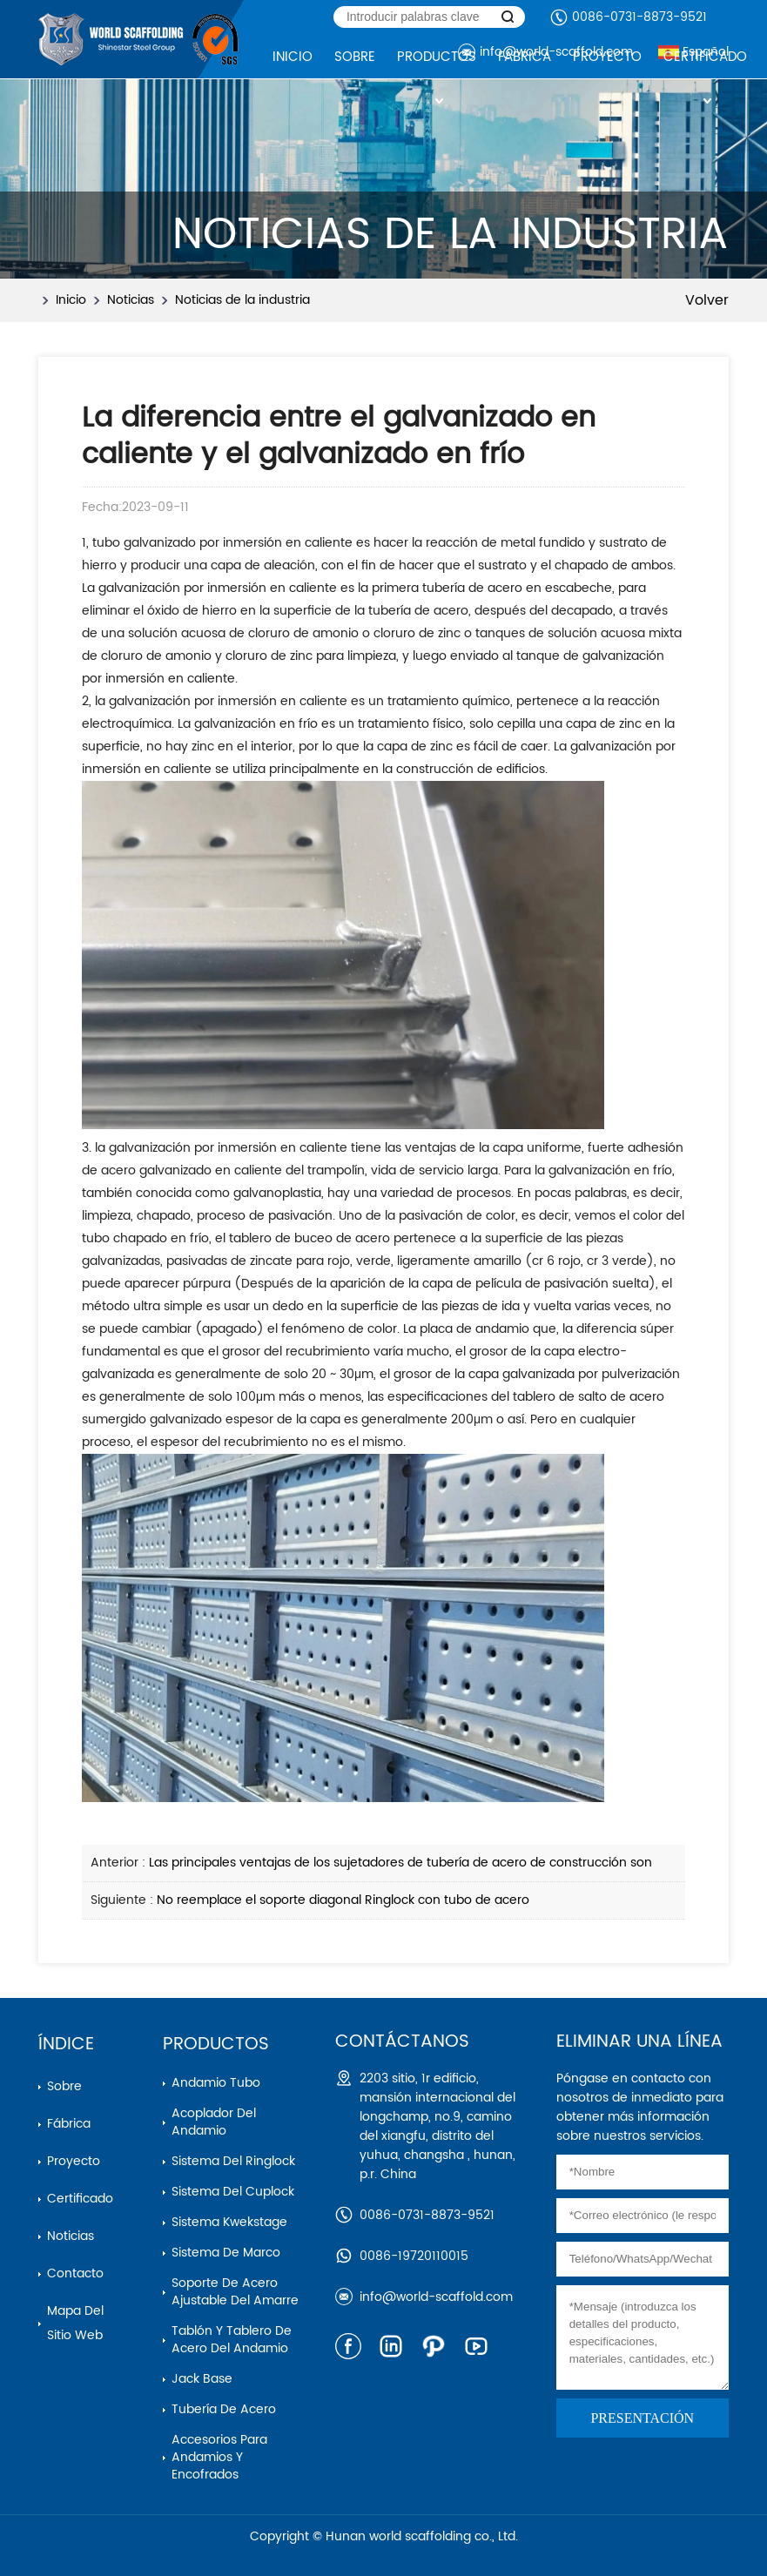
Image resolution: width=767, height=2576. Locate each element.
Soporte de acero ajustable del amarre (235, 2291)
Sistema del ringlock (233, 2161)
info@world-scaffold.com (436, 2297)
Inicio (71, 300)
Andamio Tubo (216, 2083)
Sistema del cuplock (233, 2192)
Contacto (75, 2273)
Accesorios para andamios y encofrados (219, 2457)
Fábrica (69, 2124)
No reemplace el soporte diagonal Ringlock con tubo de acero (343, 1900)
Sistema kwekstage (229, 2222)
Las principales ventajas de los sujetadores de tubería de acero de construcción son (400, 1863)
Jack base (202, 2379)
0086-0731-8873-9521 (639, 17)
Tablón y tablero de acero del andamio (232, 2339)
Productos (216, 2044)
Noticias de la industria (242, 300)
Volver (707, 300)
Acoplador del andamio (214, 2122)
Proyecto (73, 2161)
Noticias (130, 300)
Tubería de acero (224, 2409)
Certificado (80, 2199)
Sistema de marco (226, 2253)
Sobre (64, 2086)
